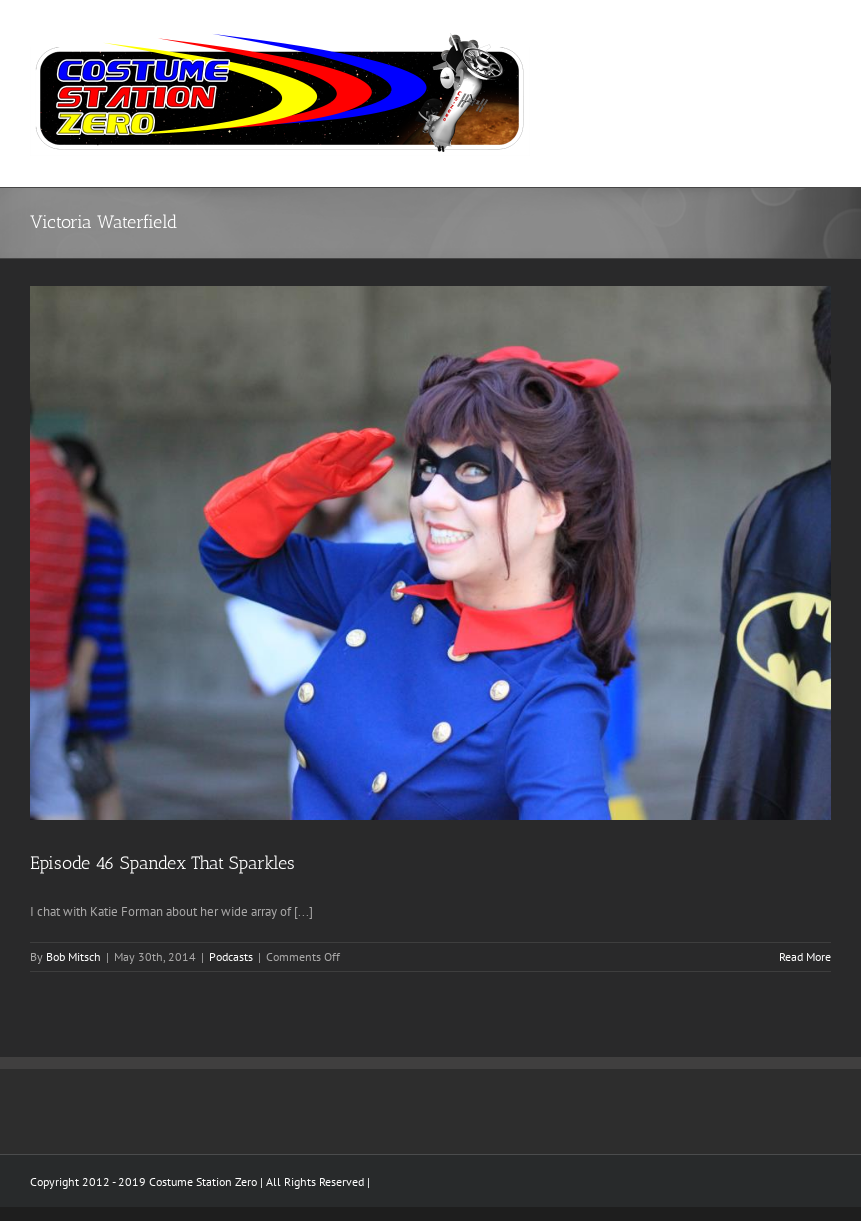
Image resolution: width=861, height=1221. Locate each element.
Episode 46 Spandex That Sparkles (162, 863)
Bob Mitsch (73, 956)
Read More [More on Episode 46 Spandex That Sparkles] (805, 956)
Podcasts (231, 956)
